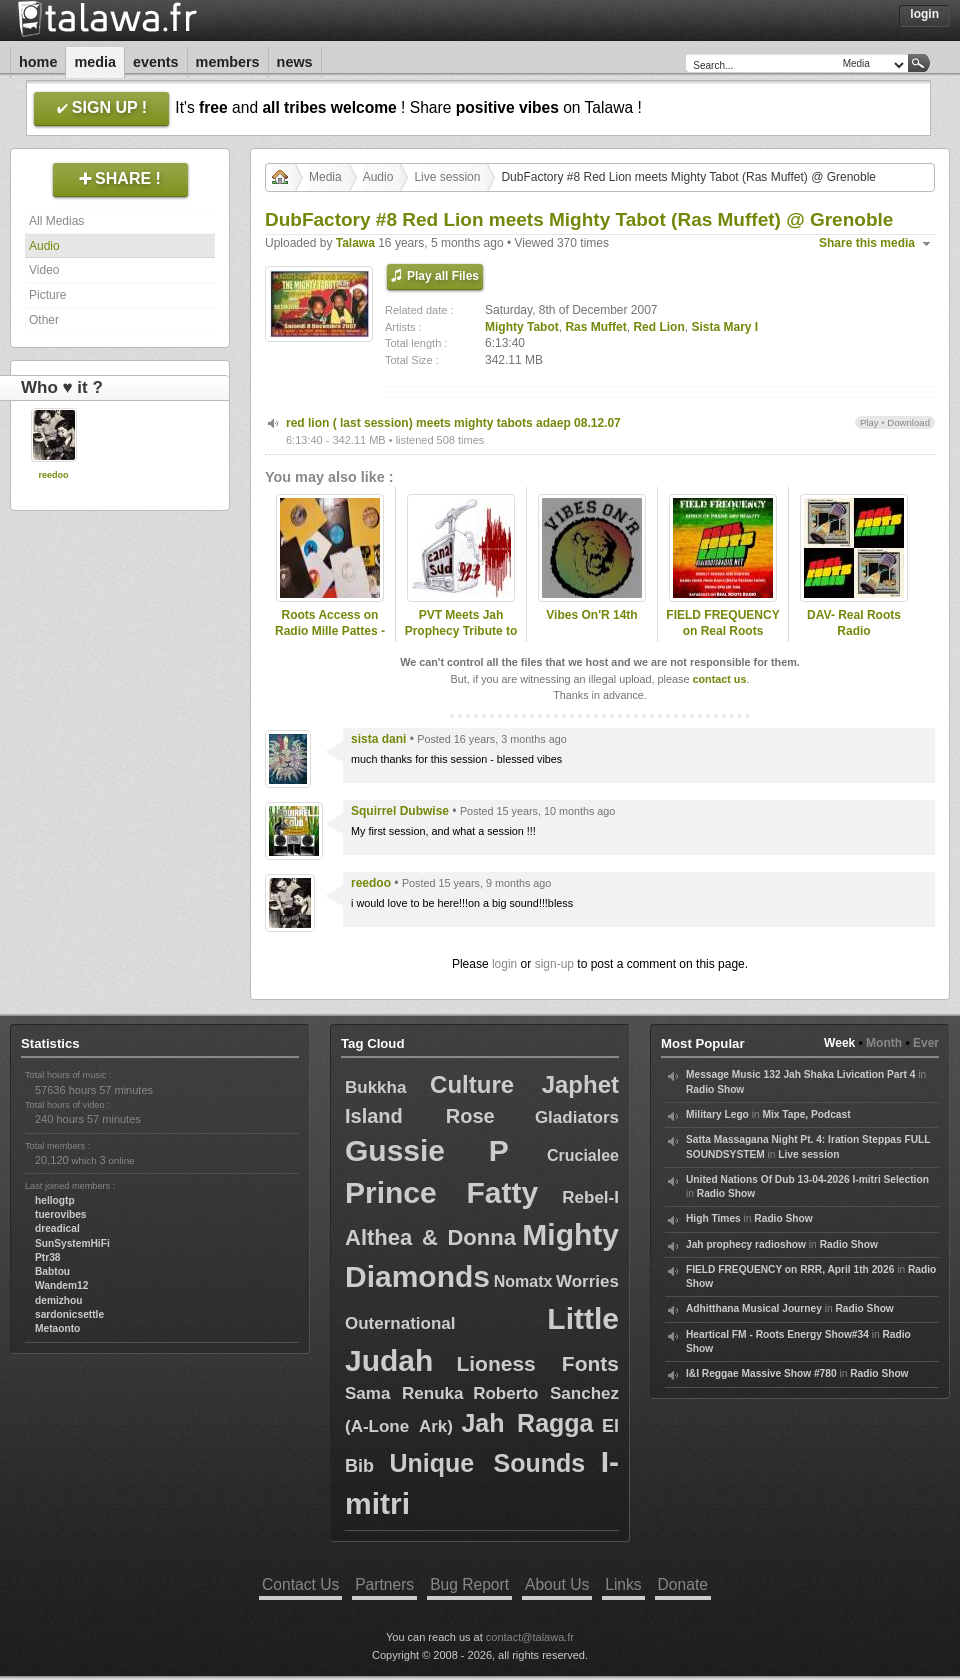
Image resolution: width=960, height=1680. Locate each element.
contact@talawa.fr (530, 1637)
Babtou (52, 1271)
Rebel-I (590, 1197)
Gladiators (577, 1117)
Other (44, 320)
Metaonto (57, 1328)
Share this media (867, 243)
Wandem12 (61, 1285)
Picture (47, 295)
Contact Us (300, 1584)
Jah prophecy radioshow (746, 1244)
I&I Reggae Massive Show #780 (761, 1373)
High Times (713, 1218)
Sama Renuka (404, 1393)
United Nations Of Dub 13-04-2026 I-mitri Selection (807, 1179)
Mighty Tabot (522, 327)
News (295, 62)
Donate (683, 1584)
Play (869, 422)
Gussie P (427, 1150)
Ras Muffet (595, 327)
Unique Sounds (487, 1463)
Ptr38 (47, 1257)
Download (908, 422)
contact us (719, 679)
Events (156, 62)
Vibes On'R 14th (591, 615)
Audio (44, 246)
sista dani (378, 739)
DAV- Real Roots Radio (854, 623)
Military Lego (717, 1114)
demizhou (59, 1300)
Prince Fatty (441, 1192)
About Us (557, 1584)
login (504, 964)
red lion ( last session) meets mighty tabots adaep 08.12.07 (453, 423)
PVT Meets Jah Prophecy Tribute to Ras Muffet (461, 632)
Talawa (355, 243)
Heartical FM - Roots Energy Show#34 (777, 1334)
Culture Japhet (524, 1084)
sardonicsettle (69, 1314)
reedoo (53, 475)
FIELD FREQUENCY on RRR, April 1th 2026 (790, 1269)
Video (44, 270)
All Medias (56, 221)
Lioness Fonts (537, 1363)
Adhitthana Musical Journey (754, 1308)
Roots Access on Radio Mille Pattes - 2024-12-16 (330, 632)
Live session (447, 177)
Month (884, 1043)
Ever (926, 1043)
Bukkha (375, 1087)
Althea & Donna (430, 1237)
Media (95, 62)
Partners (384, 1584)
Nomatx (523, 1281)
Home (38, 62)
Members (228, 62)
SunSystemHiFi (72, 1243)
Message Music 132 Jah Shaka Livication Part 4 (800, 1074)
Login (924, 14)
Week (839, 1043)
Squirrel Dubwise (400, 811)
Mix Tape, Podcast (806, 1114)
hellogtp (55, 1200)
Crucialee (583, 1155)
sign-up (554, 964)
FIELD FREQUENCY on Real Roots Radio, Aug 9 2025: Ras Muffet (722, 640)
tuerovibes (61, 1214)
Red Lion (658, 327)
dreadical (57, 1228)
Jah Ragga (527, 1423)
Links (623, 1584)
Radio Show (715, 1089)
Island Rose (420, 1116)
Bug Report (469, 1584)
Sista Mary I (724, 327)
